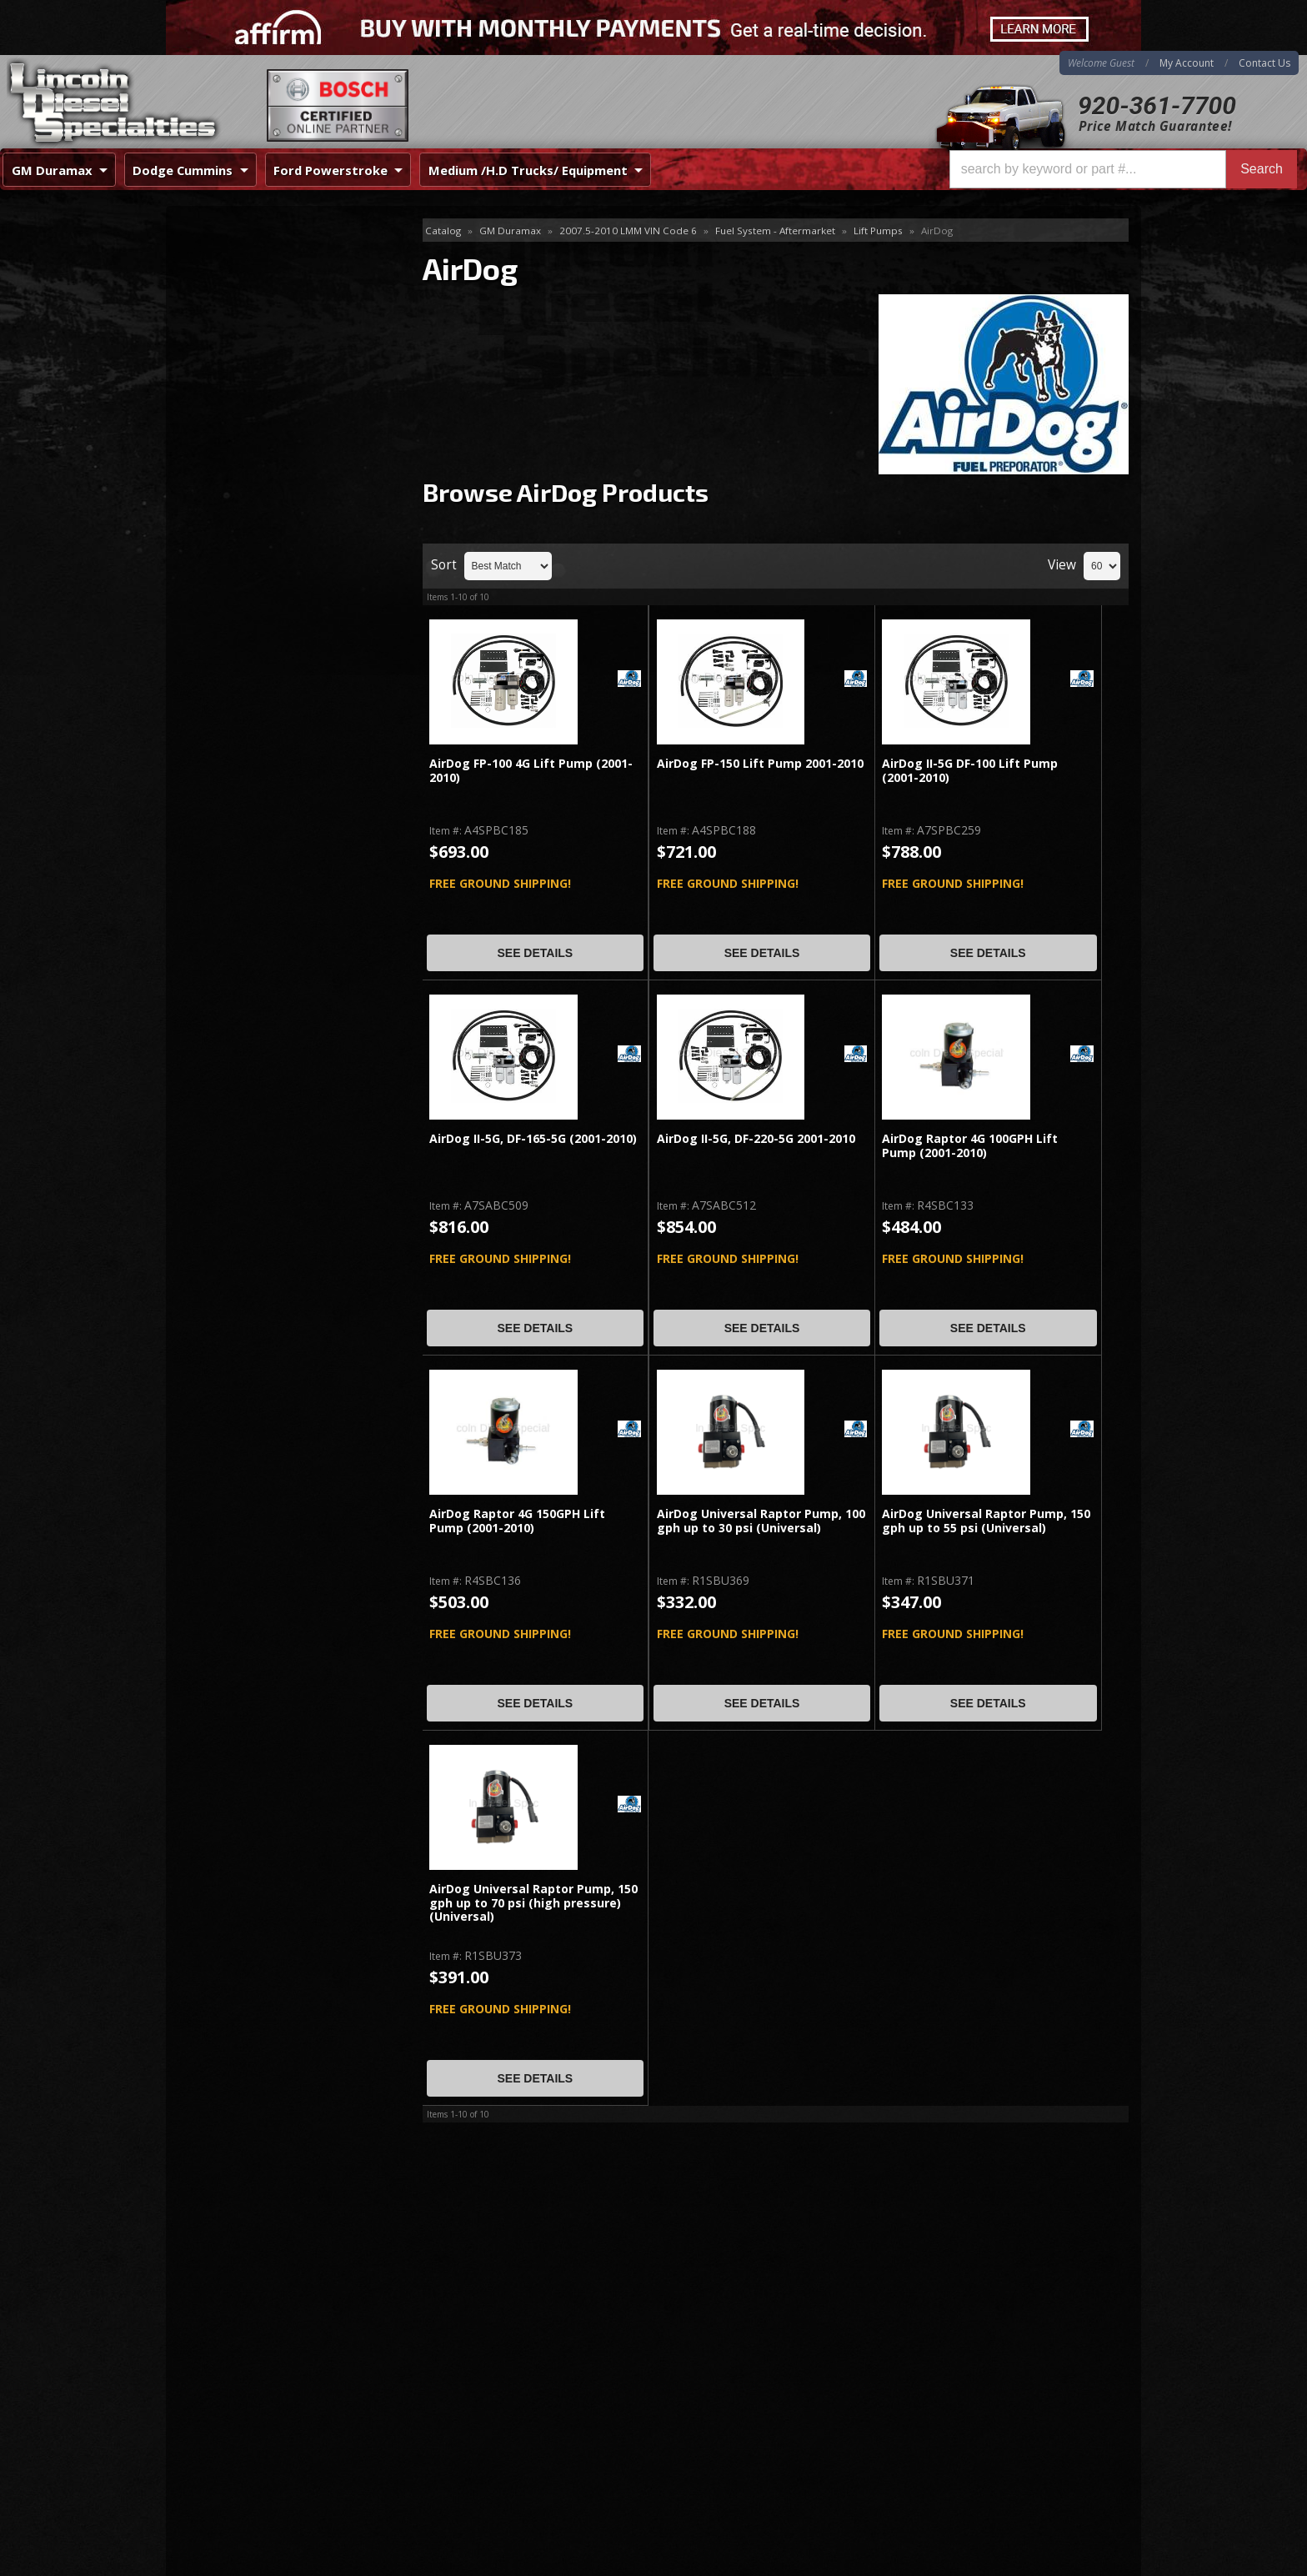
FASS (204, 285)
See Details (535, 953)
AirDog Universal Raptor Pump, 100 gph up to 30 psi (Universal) (761, 1521)
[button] (1123, 169)
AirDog (211, 258)
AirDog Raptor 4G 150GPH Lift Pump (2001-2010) (517, 1521)
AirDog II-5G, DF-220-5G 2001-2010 (756, 1139)
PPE (202, 340)
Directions (255, 2388)
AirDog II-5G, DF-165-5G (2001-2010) (533, 1139)
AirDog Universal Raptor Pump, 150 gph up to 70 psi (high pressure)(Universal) (533, 1903)
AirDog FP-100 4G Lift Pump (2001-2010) (531, 770)
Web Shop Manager (1087, 2562)
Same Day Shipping (269, 464)
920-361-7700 (1157, 105)
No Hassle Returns (267, 560)
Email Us (237, 649)
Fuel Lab (214, 312)
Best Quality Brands (271, 512)
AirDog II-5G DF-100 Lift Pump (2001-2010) (970, 770)
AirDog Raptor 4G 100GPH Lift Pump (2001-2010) (970, 1146)
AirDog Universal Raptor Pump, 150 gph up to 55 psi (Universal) (986, 1521)
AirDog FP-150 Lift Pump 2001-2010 (760, 764)
